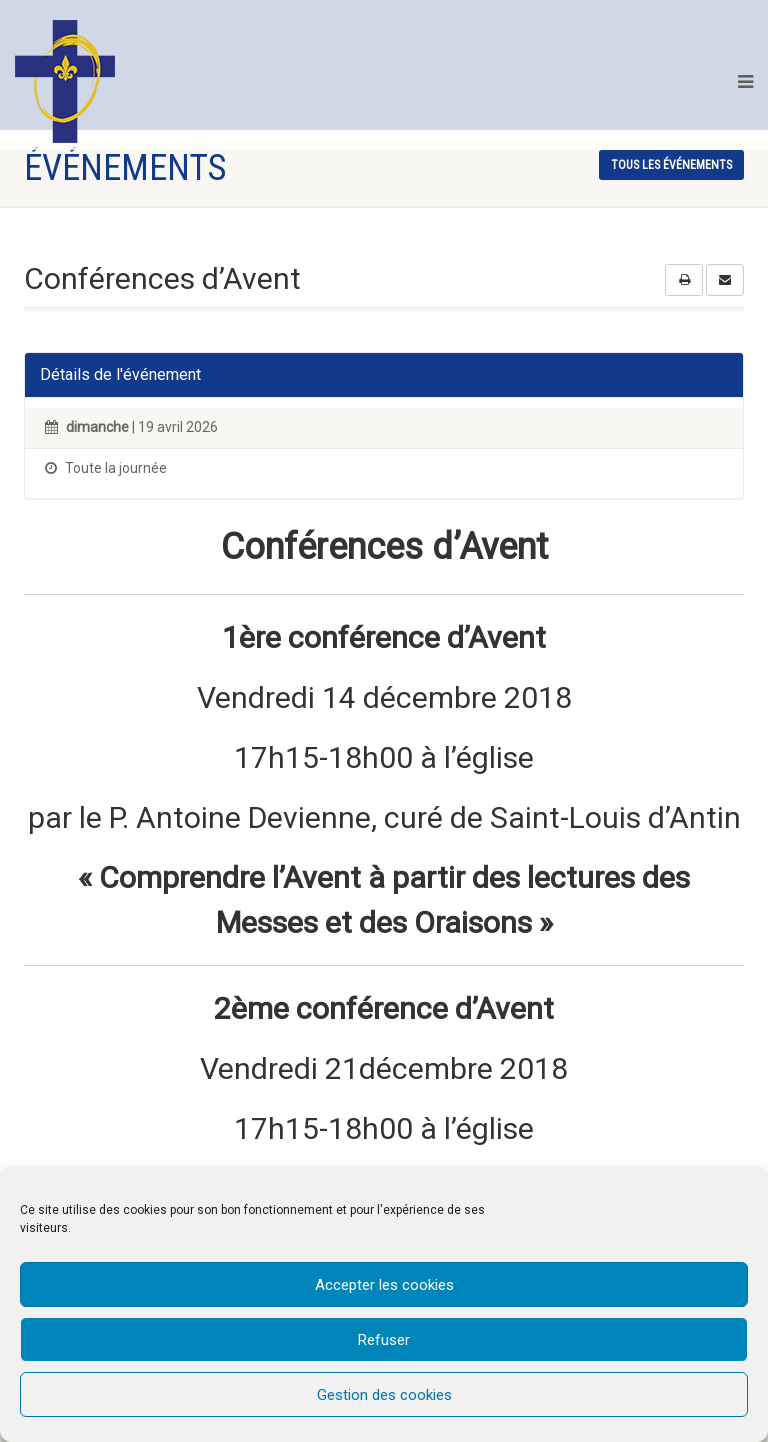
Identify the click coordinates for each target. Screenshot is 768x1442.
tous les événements (671, 165)
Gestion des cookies (384, 1395)
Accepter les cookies (384, 1285)
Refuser (384, 1340)
